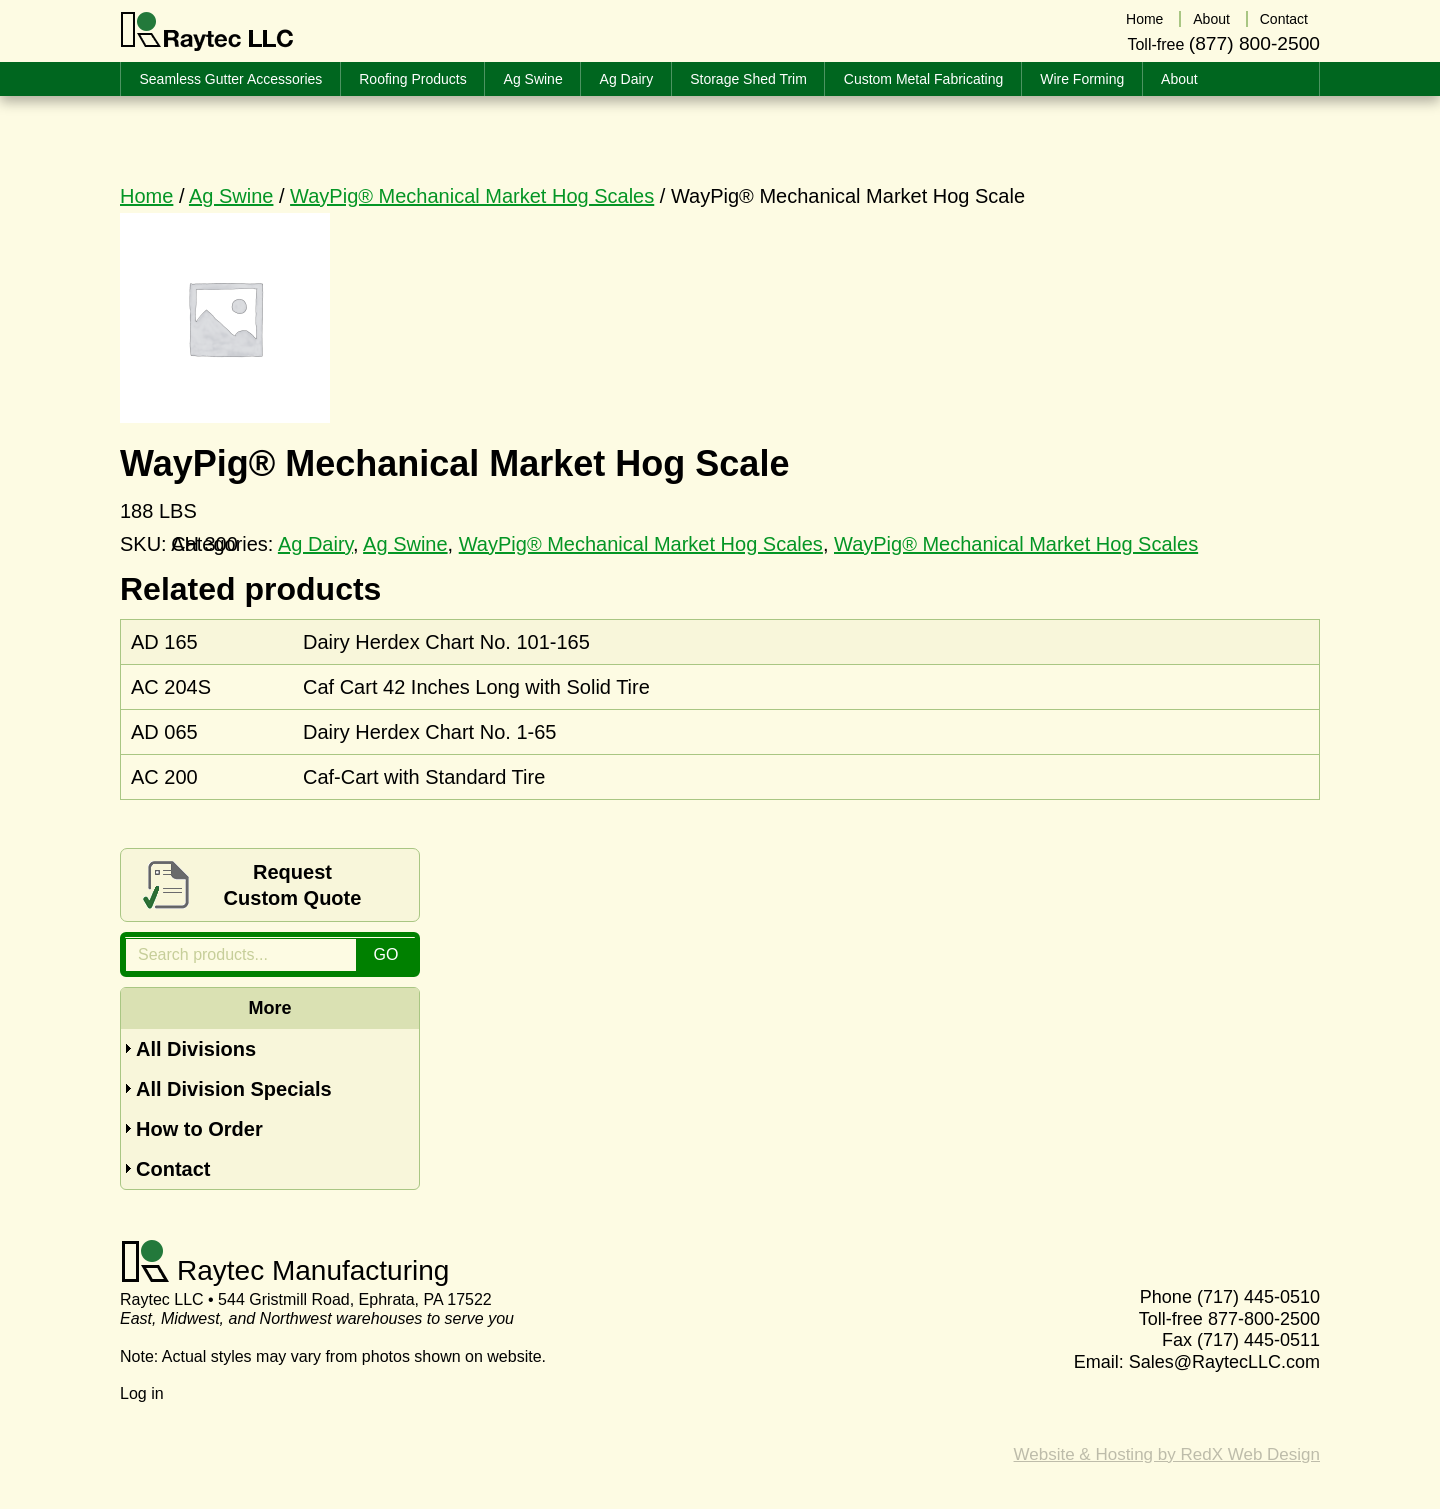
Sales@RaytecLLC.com (1224, 1362)
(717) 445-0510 (1258, 1297)
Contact (173, 1169)
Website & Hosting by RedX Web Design (1167, 1454)
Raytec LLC (207, 32)
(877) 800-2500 (1254, 43)
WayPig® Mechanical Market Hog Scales (472, 196)
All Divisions (196, 1049)
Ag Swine (231, 196)
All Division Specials (234, 1089)
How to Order (199, 1129)
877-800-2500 (1264, 1319)
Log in (142, 1393)
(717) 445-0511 (1258, 1340)
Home (146, 196)
